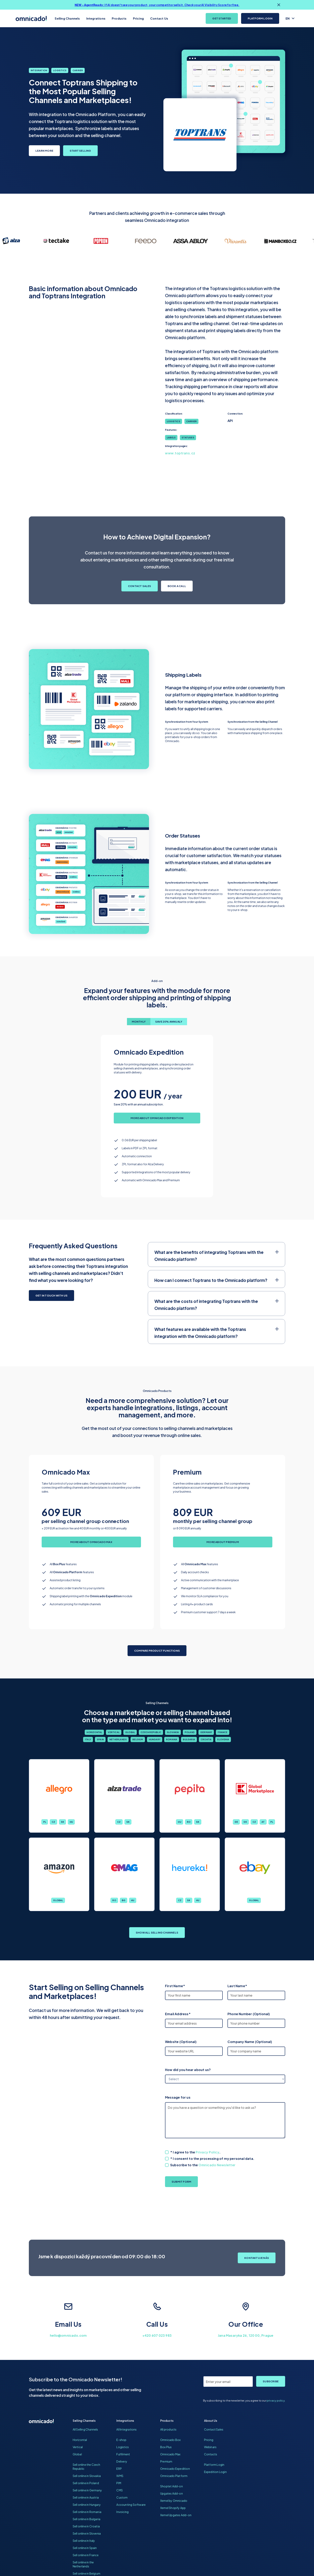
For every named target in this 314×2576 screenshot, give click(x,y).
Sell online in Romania (87, 2512)
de (236, 1822)
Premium (166, 2461)
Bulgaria (189, 1739)
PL (271, 1822)
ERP (119, 2468)
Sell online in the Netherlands (83, 2564)
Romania (171, 1739)
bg (123, 1900)
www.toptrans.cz (180, 453)
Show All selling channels (157, 1932)
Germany (206, 1732)
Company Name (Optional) (249, 2042)
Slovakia (173, 1732)
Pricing (138, 18)
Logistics (59, 70)
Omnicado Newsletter (216, 2165)
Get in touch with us (51, 1295)
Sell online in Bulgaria (87, 2519)
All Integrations (126, 2429)
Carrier (77, 70)
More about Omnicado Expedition (157, 1118)
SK (197, 1822)
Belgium (137, 1739)
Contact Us (159, 18)
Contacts (210, 2454)
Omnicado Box (170, 2440)
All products (168, 2429)
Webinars (210, 2447)
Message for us (177, 2097)
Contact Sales (139, 586)
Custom (122, 2497)
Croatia (206, 1739)
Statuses (188, 437)
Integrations (95, 18)
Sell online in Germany (87, 2490)
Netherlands (118, 1739)
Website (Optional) (181, 2042)
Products (119, 18)
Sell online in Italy (84, 2540)
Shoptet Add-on (171, 2486)
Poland (190, 1732)
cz (53, 1822)
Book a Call (177, 586)
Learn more (44, 150)
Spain (100, 1739)
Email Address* (178, 2014)
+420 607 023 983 (157, 2336)
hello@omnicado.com (68, 2336)
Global (130, 1732)
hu (179, 1822)
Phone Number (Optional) (248, 2014)
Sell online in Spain (85, 2548)
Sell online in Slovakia (87, 2476)
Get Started (221, 18)
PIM (118, 2483)
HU (71, 1822)
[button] (290, 18)
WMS (119, 2476)
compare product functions (157, 1650)
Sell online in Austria (86, 2497)
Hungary (154, 1739)
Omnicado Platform (173, 2476)
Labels (171, 437)
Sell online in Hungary (87, 2504)
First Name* (175, 1986)
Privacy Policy (207, 2152)
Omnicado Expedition (175, 2468)
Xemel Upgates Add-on (175, 2515)
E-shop (121, 2440)
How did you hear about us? (188, 2070)
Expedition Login (215, 2472)
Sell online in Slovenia (87, 2533)
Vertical (114, 1732)
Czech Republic (151, 1732)
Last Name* (237, 1986)
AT (263, 1822)
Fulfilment (123, 2454)
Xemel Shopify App (173, 2508)
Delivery (121, 2461)
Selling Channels (67, 18)
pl (44, 1822)
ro (188, 1822)
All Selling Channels (85, 2429)
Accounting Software (131, 2504)
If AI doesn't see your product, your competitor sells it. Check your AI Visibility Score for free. (157, 5)
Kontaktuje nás (256, 2257)
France (222, 1732)
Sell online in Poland (86, 2483)
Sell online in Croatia (86, 2526)
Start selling (80, 150)
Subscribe (271, 2381)
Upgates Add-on (171, 2493)
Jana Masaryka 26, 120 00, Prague (245, 2336)
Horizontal (94, 1732)
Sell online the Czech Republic (86, 2466)
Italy (88, 1739)
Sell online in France (86, 2555)
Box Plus (166, 2447)
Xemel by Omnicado (173, 2500)
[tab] (138, 1021)
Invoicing (122, 2512)
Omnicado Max (170, 2454)
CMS (119, 2490)
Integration (39, 70)
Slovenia (223, 1739)
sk (62, 1822)
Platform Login (260, 18)
